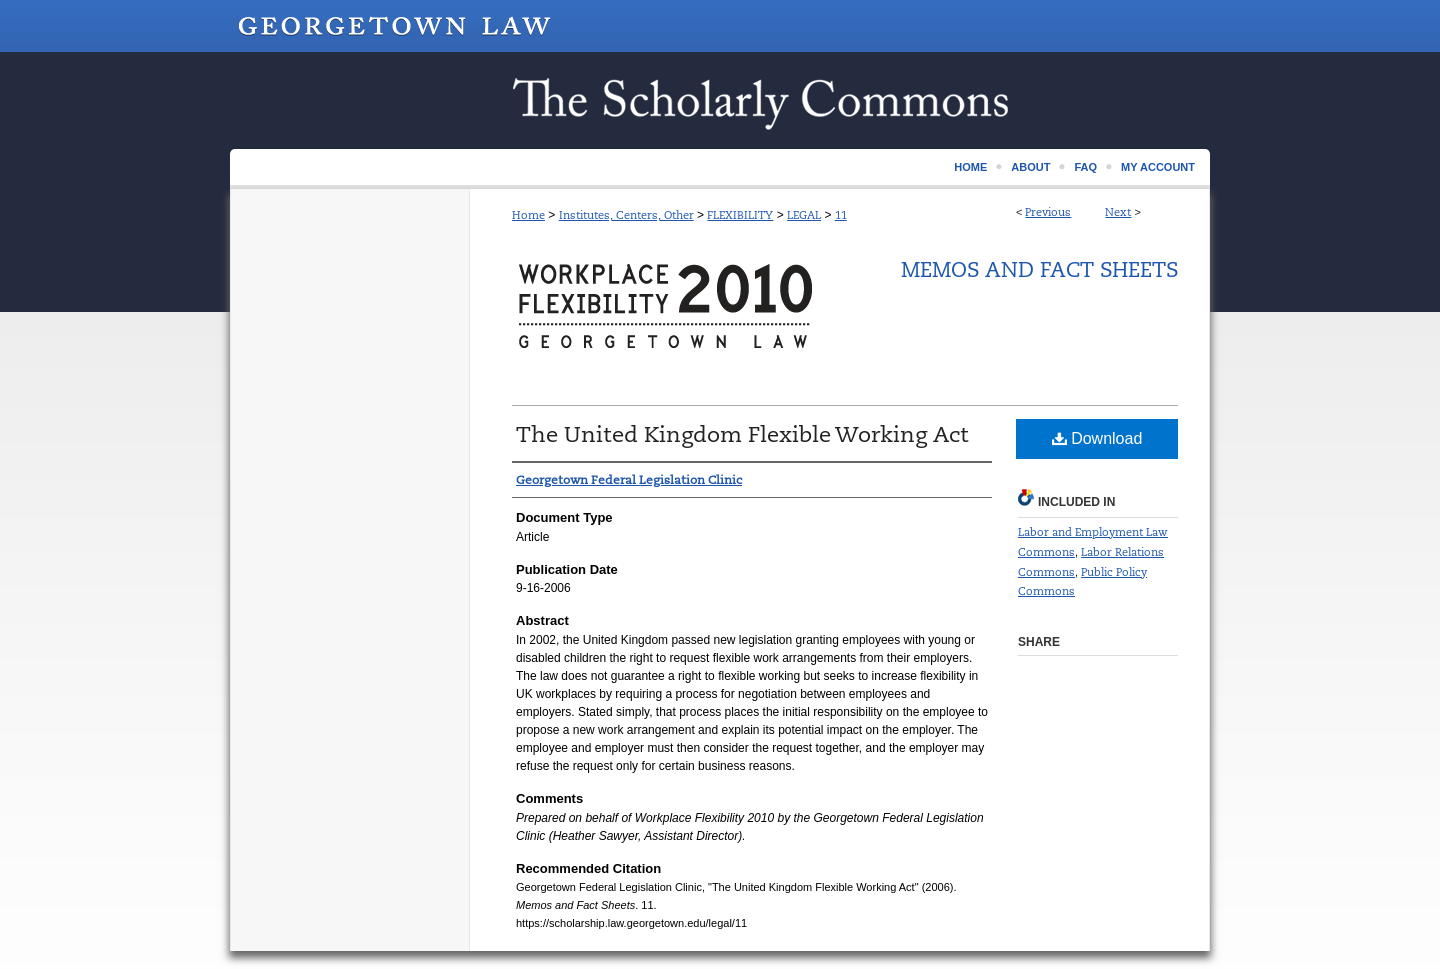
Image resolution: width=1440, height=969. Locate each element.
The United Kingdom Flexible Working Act (742, 434)
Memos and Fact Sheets (1039, 270)
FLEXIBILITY (740, 215)
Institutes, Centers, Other (626, 215)
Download (1097, 438)
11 (841, 215)
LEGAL (804, 215)
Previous (1048, 212)
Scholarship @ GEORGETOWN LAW (720, 100)
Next (1118, 212)
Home (528, 215)
